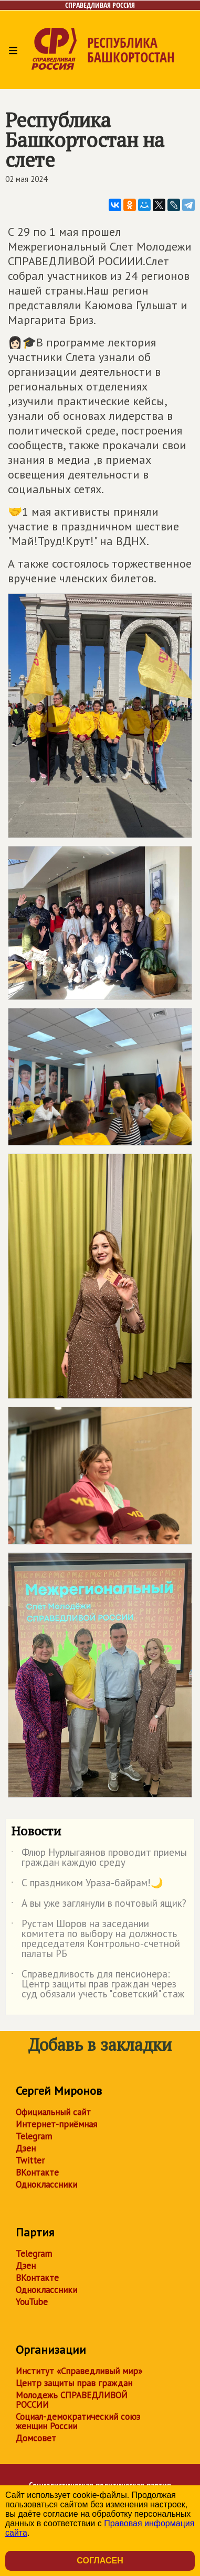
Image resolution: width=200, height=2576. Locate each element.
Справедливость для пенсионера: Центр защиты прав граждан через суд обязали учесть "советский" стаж (97, 1984)
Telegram (34, 2136)
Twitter (30, 2160)
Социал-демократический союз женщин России (78, 2421)
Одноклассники (46, 2184)
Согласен (100, 2560)
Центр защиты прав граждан (74, 2383)
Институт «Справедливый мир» (79, 2371)
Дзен (26, 2148)
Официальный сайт (53, 2112)
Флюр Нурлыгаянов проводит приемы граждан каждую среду (99, 1857)
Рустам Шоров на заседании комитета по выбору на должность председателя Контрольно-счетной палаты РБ (95, 1939)
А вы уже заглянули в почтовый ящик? (98, 1905)
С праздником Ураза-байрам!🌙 (87, 1885)
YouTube (32, 2302)
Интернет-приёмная (56, 2124)
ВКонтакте (37, 2172)
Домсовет (36, 2438)
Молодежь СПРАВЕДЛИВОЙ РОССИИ (72, 2399)
